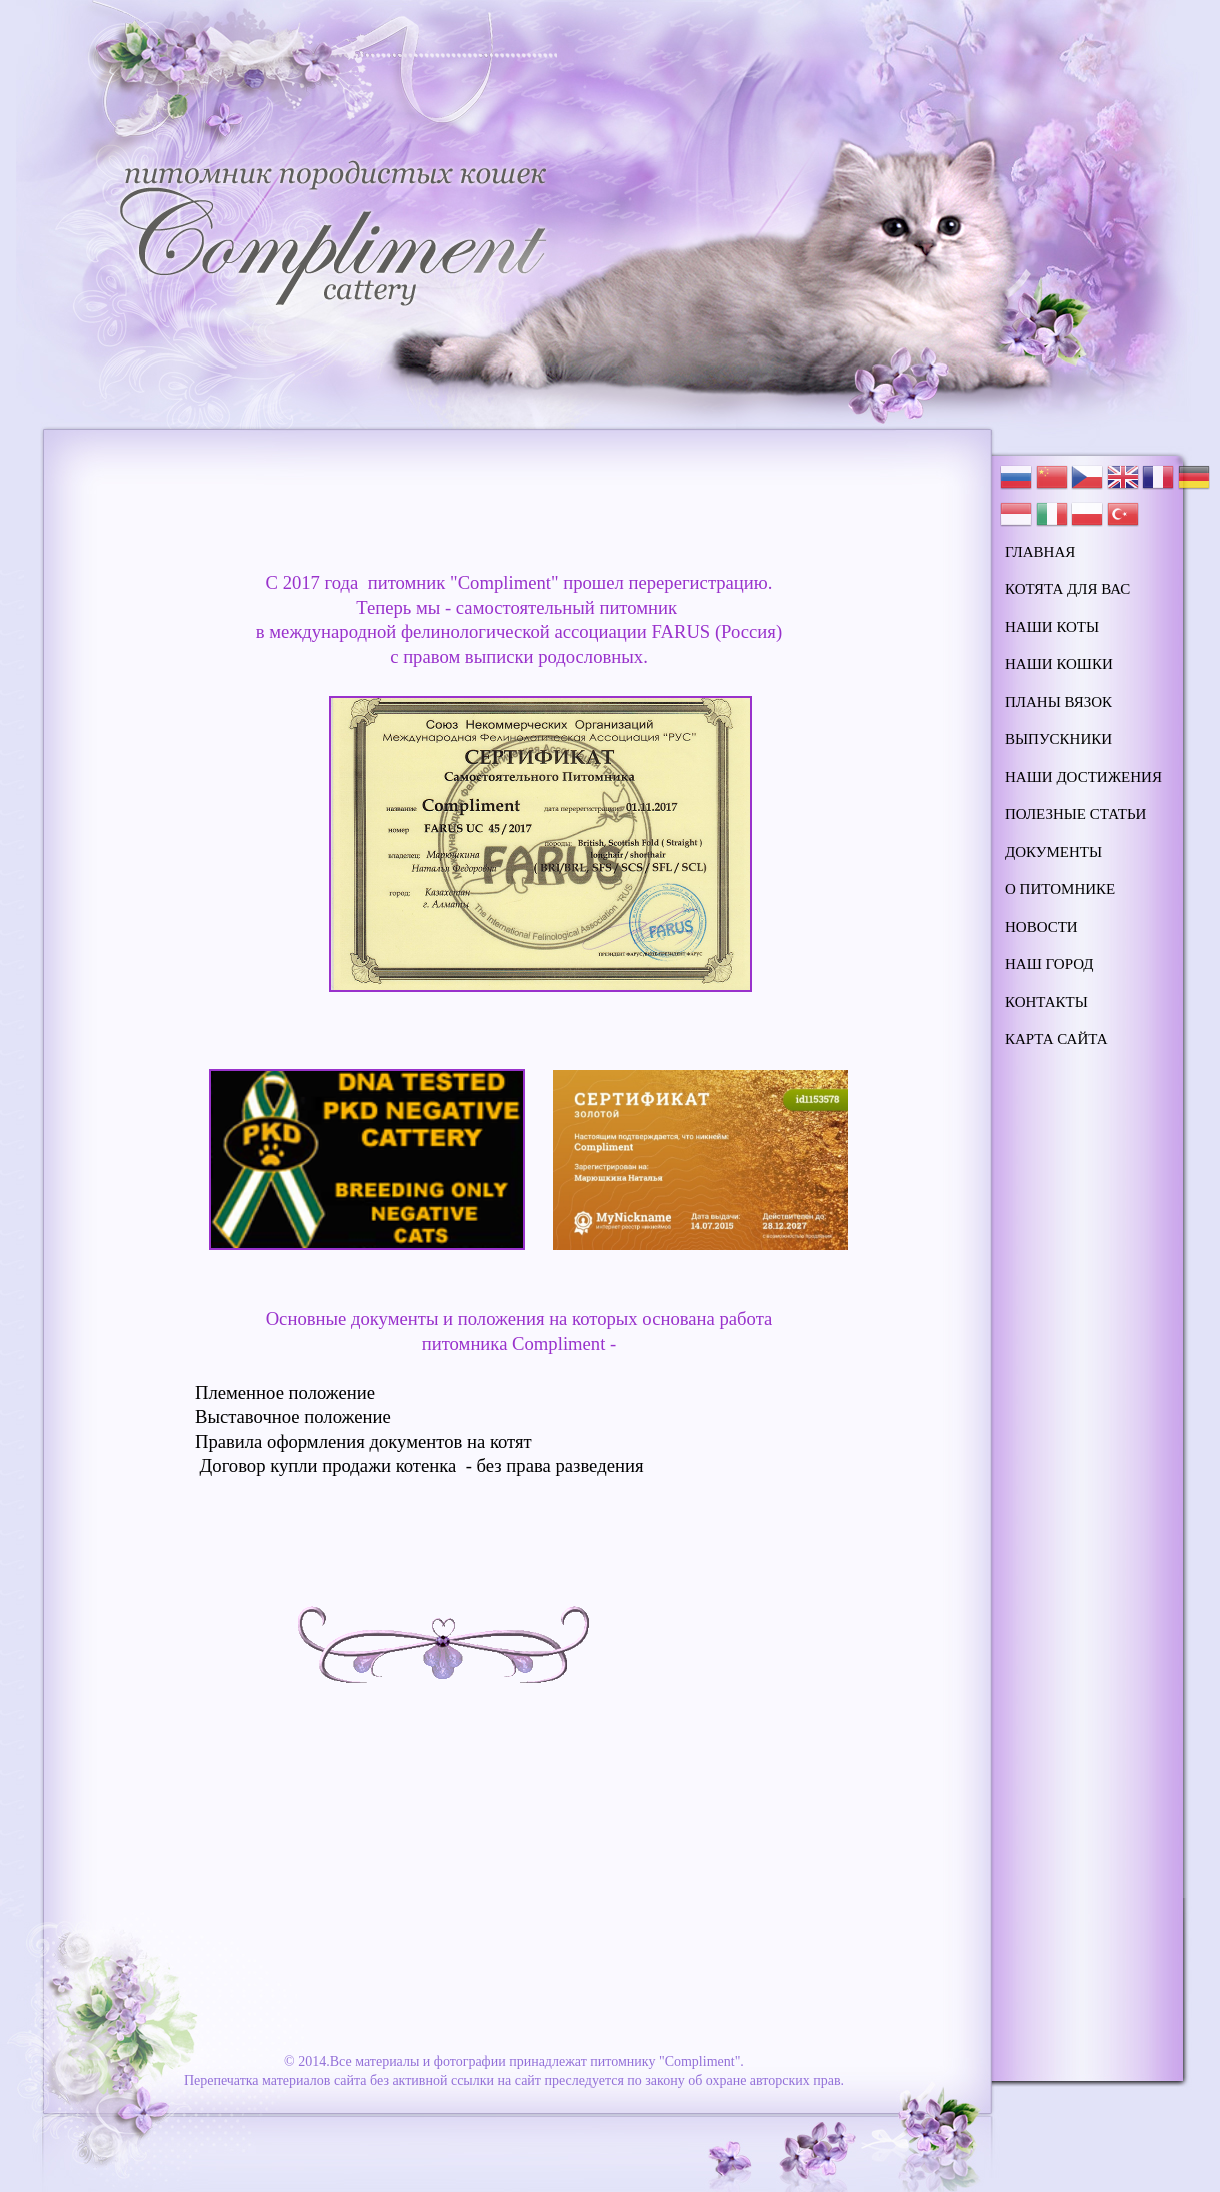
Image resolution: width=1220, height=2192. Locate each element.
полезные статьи (1075, 814)
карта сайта (1056, 1039)
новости (1041, 927)
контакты (1046, 1002)
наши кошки (1059, 664)
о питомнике (1060, 889)
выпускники (1058, 739)
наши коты (1052, 627)
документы (1053, 852)
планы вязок (1058, 702)
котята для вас (1067, 589)
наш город (1049, 964)
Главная (1040, 552)
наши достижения (1083, 777)
